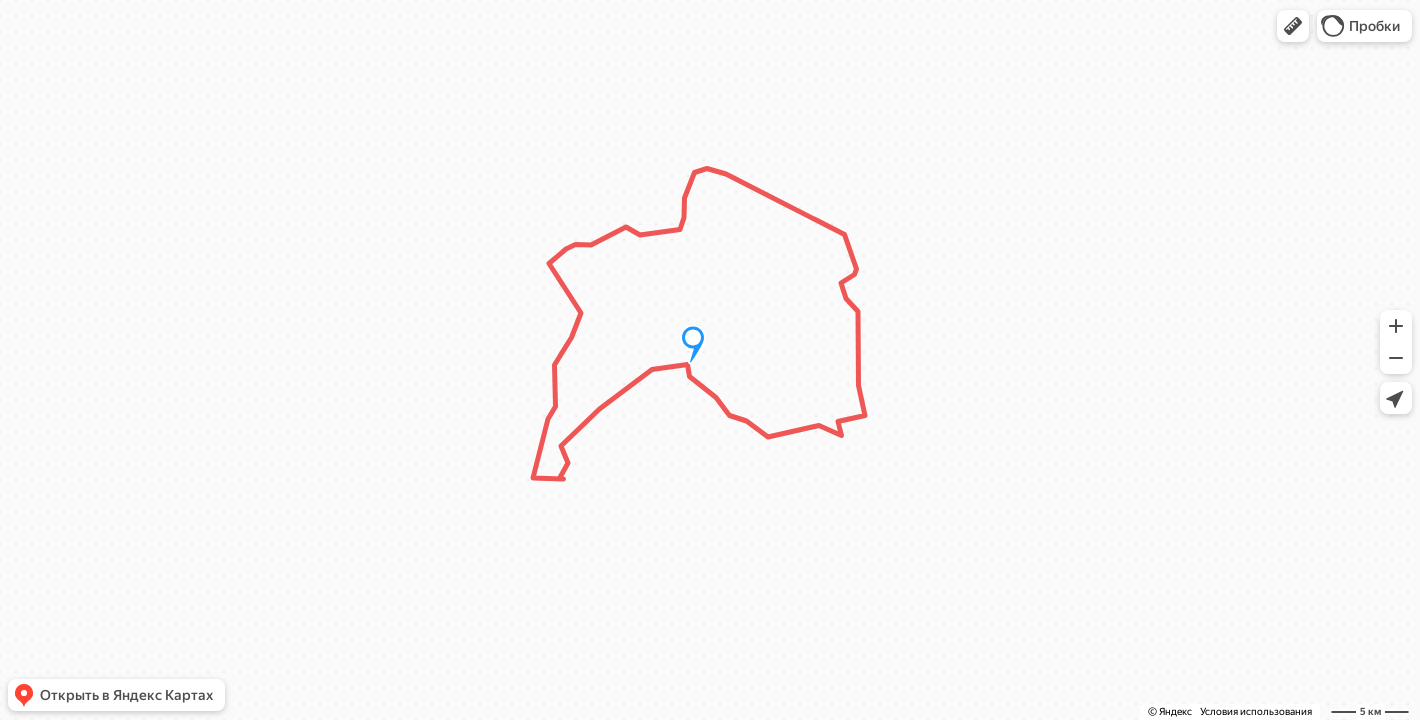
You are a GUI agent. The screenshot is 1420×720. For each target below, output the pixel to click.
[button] (1293, 26)
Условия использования (1256, 711)
